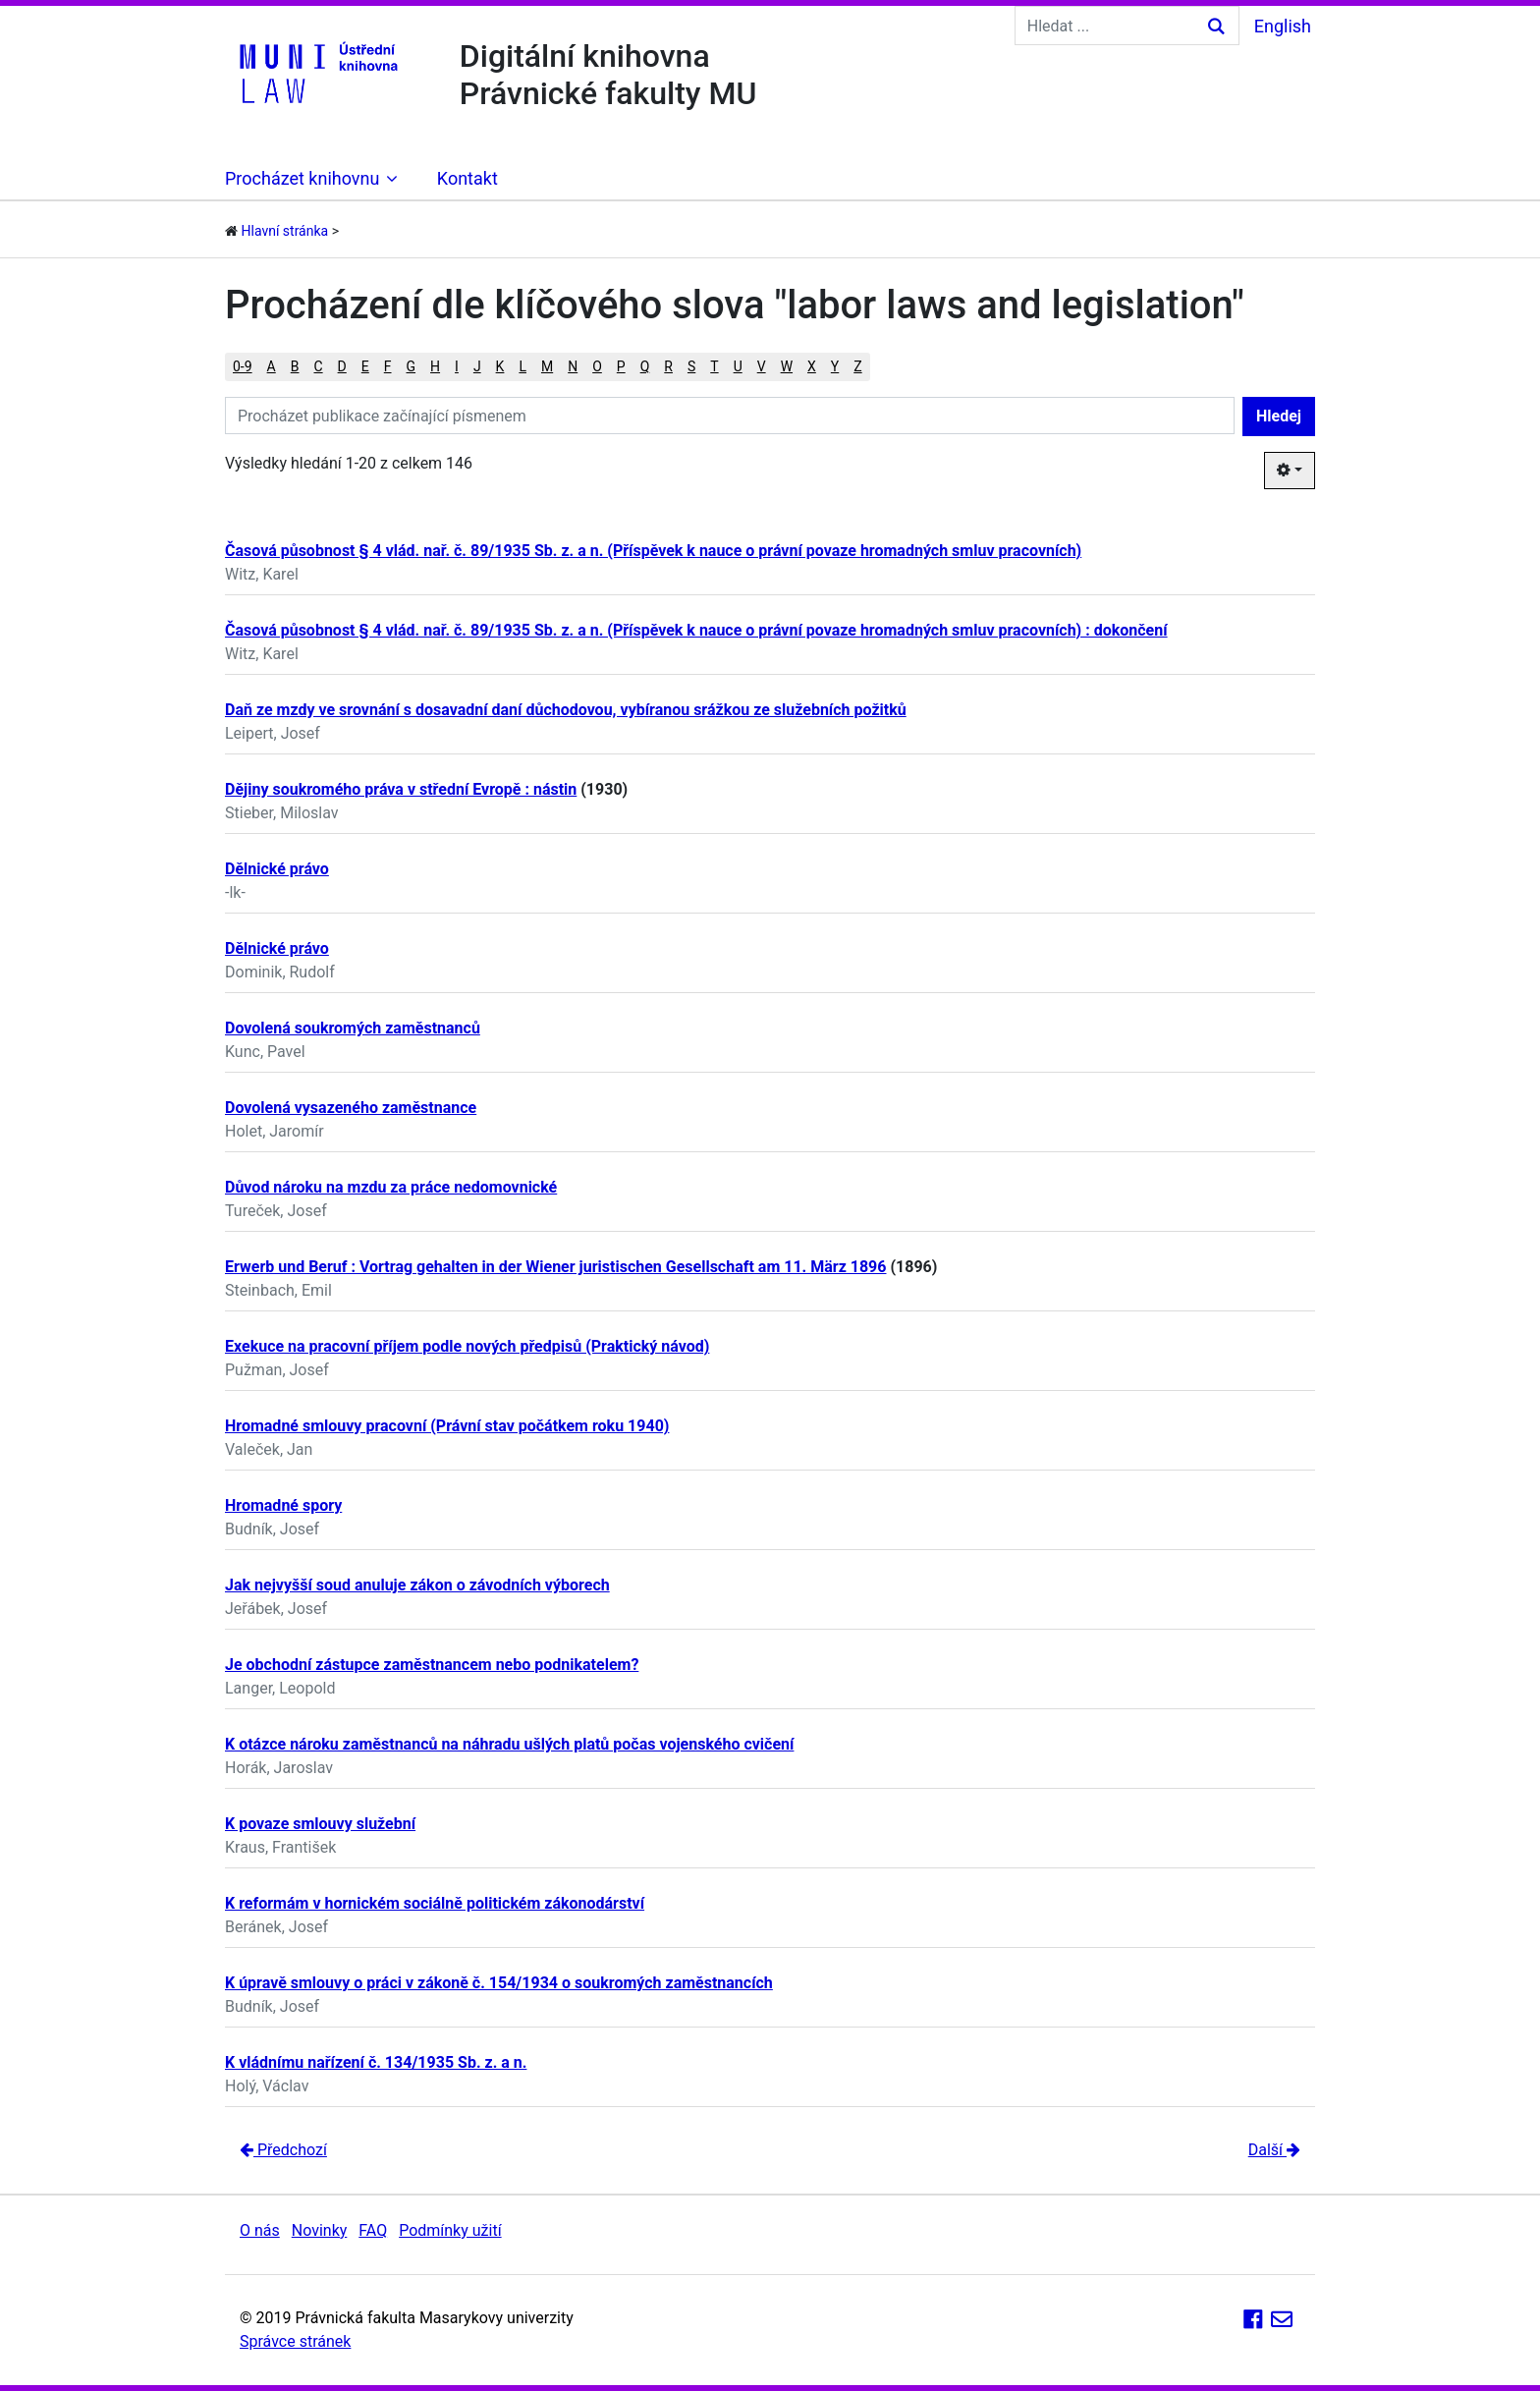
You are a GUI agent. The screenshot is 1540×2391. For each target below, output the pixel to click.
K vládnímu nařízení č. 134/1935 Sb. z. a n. (375, 2062)
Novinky (320, 2230)
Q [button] (645, 366)
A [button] (271, 366)
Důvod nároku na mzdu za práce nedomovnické (391, 1187)
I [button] (457, 366)
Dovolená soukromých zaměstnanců (352, 1028)
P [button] (621, 366)
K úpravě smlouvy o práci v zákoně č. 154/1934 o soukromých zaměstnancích (499, 1983)
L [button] (522, 366)
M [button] (547, 366)
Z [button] (857, 366)
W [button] (787, 366)
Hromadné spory (283, 1505)
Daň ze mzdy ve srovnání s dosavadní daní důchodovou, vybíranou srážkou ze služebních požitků (566, 709)
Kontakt (467, 178)
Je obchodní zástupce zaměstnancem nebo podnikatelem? (431, 1664)
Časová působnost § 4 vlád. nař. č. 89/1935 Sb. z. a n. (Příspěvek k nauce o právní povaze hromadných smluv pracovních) (653, 550)
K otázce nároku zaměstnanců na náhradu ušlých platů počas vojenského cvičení (509, 1744)
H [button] (435, 366)
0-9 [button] (242, 366)
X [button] (811, 366)
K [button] (500, 366)
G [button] (411, 366)
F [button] (388, 366)
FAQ (372, 2230)
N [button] (573, 366)
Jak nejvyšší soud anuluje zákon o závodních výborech (417, 1585)
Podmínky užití (450, 2230)
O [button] (597, 366)
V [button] (761, 366)
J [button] (477, 366)
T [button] (714, 366)
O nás (260, 2230)
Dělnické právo (277, 869)
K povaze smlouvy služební (320, 1823)
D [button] (342, 366)
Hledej (1278, 416)
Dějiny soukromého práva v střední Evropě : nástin (401, 789)
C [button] (317, 366)
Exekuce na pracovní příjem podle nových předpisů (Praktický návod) (467, 1346)
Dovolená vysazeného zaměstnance (350, 1107)
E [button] (365, 366)
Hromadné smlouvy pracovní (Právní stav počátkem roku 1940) (447, 1426)
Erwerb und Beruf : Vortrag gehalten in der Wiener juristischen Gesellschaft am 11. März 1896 (555, 1266)
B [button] (295, 366)
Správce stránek (295, 2341)
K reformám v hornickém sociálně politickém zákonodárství (434, 1903)
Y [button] (835, 366)
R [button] (668, 366)
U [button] (738, 366)
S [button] (691, 366)
